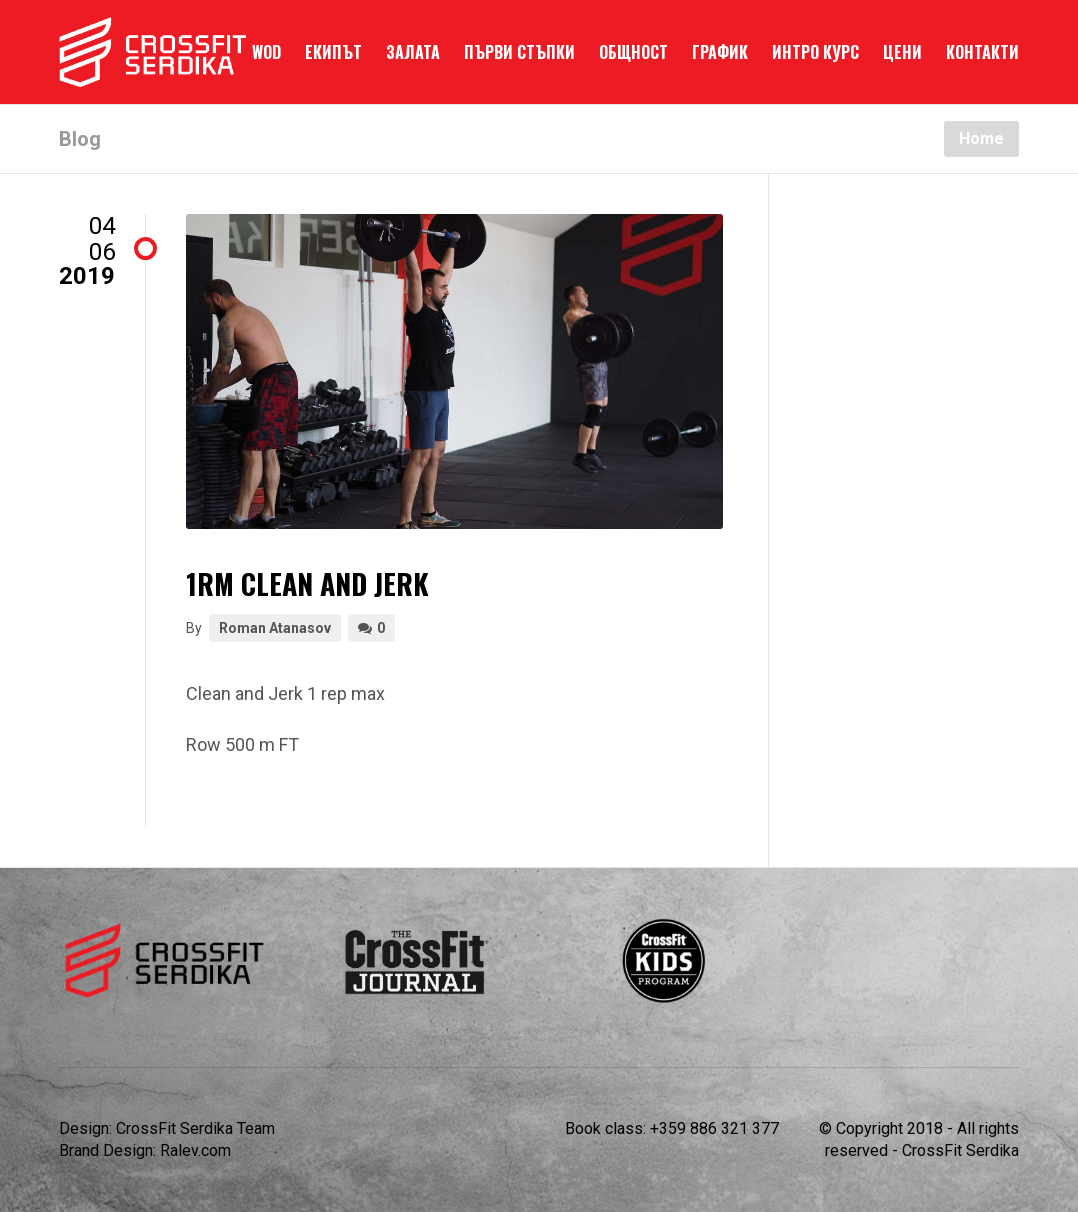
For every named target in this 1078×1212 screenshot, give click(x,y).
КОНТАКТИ (982, 52)
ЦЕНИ (902, 52)
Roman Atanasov (275, 628)
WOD (266, 52)
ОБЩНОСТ (633, 52)
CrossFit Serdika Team (195, 1128)
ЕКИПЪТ (333, 52)
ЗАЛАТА (413, 52)
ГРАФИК (720, 52)
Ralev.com (195, 1150)
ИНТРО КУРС (815, 52)
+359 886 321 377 (714, 1128)
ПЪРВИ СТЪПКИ (519, 52)
